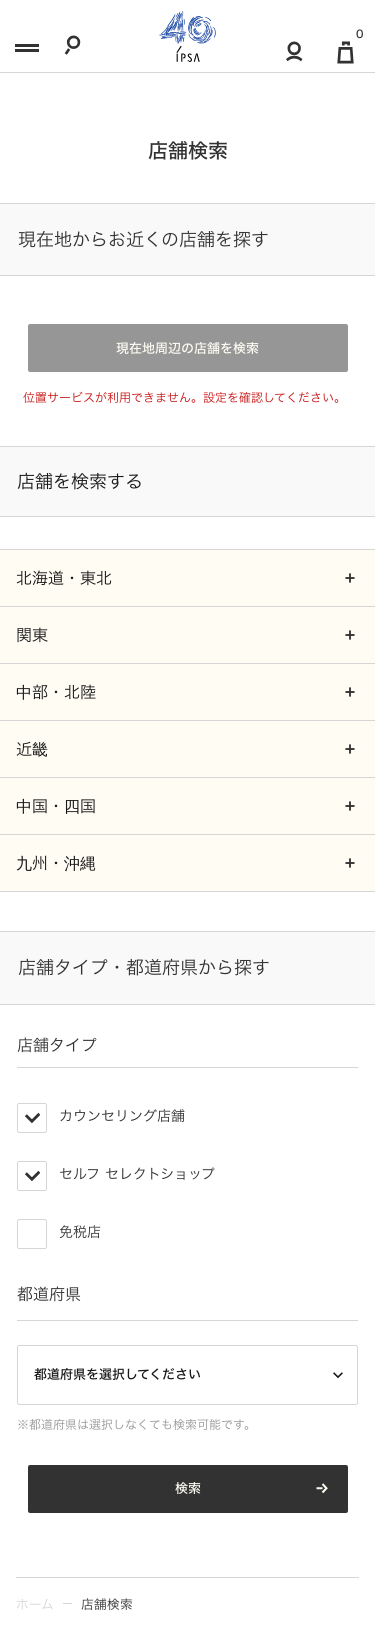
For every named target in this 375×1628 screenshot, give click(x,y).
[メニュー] (25, 52)
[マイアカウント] (295, 58)
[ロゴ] (187, 36)
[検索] (73, 52)
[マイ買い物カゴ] (346, 59)
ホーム (35, 1604)
